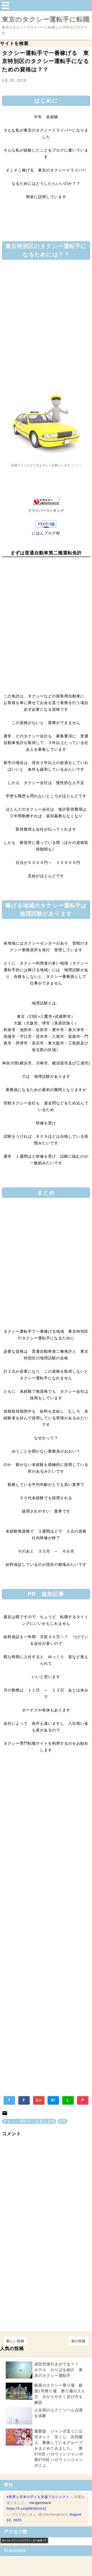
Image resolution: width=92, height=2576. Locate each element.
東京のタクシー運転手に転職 (46, 19)
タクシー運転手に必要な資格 (29, 2121)
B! (53, 2100)
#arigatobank (40, 2503)
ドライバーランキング (46, 510)
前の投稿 (78, 2341)
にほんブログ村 (46, 533)
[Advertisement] (46, 329)
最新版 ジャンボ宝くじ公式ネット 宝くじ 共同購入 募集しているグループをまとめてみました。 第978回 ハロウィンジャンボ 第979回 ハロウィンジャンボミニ (58, 2448)
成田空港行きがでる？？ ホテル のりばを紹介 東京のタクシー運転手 (58, 2370)
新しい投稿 (15, 2341)
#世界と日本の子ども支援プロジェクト (38, 2497)
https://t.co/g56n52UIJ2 (26, 2508)
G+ (39, 2100)
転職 (62, 2121)
